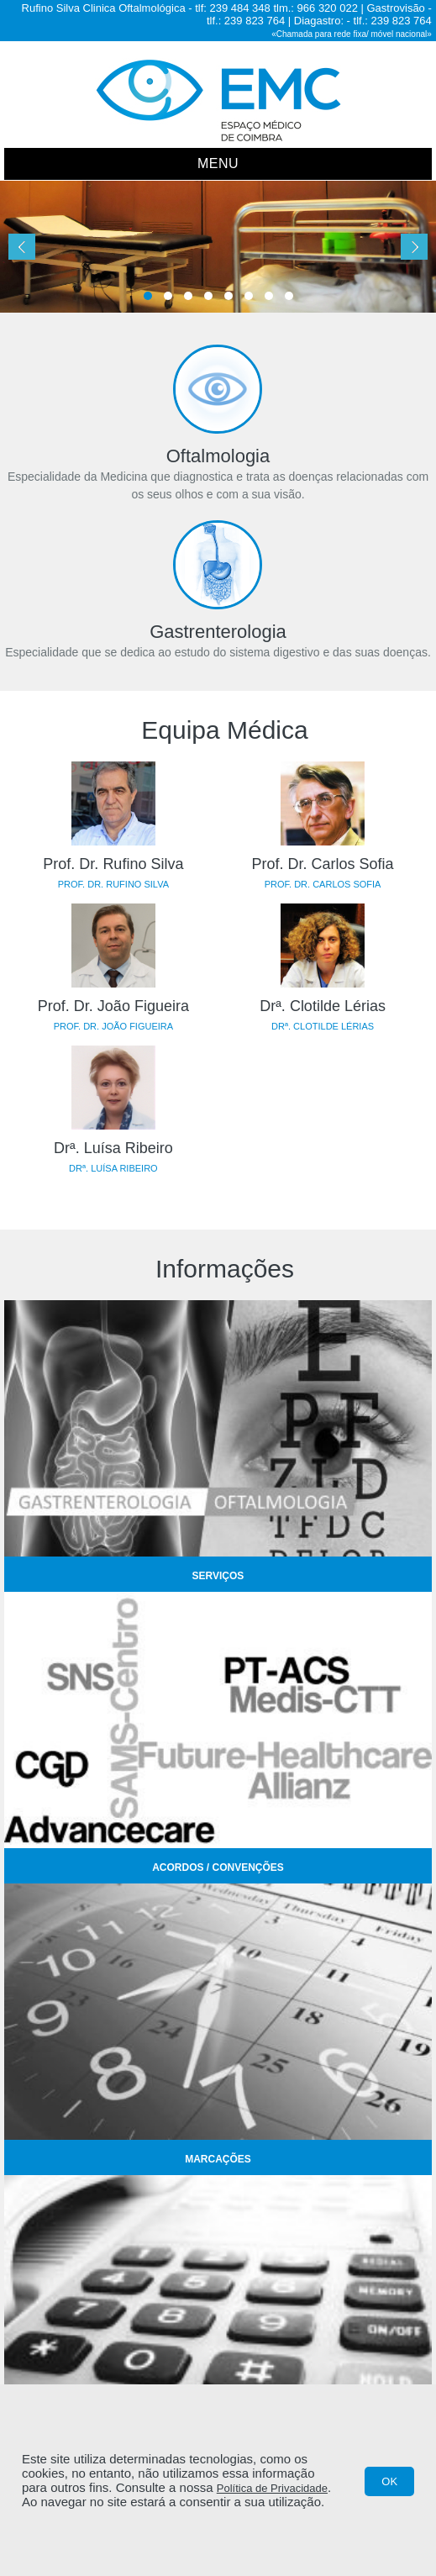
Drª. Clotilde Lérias (323, 1006)
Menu (218, 163)
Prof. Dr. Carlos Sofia (323, 864)
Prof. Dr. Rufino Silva (113, 864)
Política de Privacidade (272, 2488)
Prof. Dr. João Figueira (113, 1006)
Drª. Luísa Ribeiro (113, 1148)
